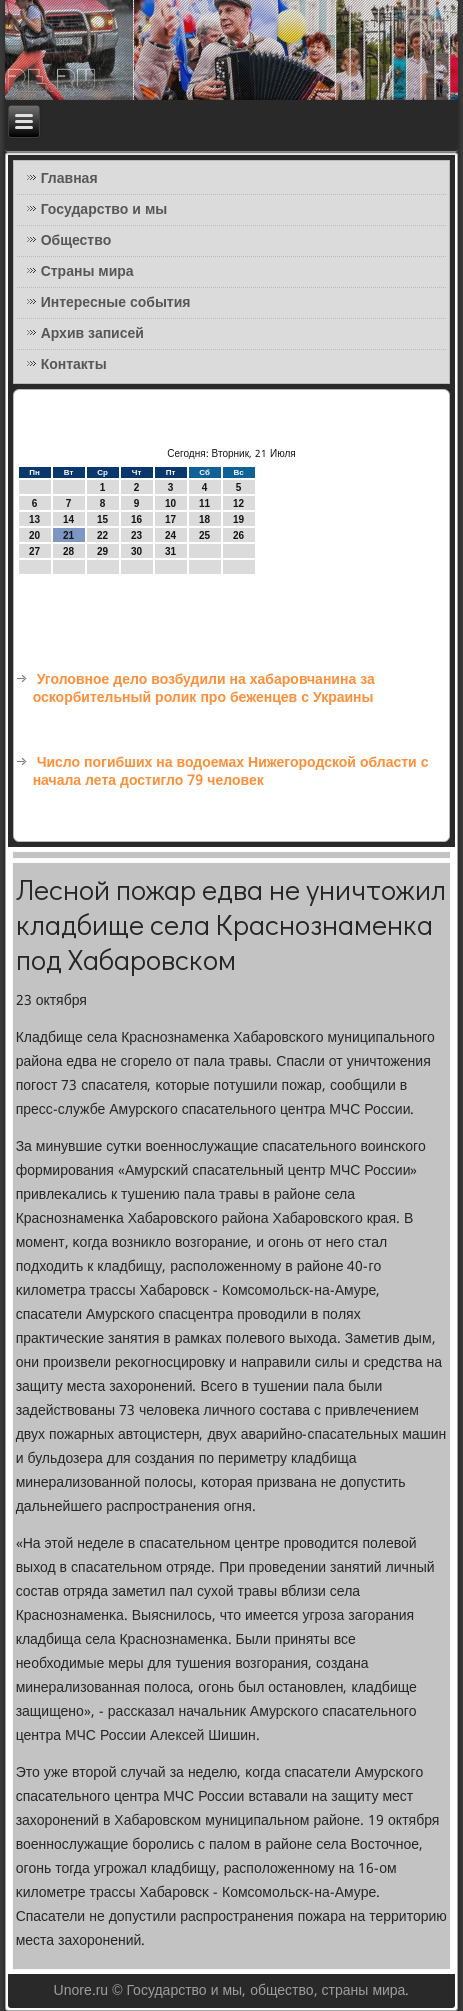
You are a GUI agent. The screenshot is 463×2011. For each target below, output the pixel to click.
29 (102, 551)
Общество (76, 241)
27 (34, 551)
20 (34, 535)
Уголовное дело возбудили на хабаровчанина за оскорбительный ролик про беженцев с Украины (204, 689)
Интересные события (116, 303)
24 (170, 535)
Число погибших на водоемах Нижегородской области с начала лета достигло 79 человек (231, 772)
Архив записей (92, 334)
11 (204, 503)
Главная (69, 179)
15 (102, 519)
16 (136, 519)
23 (136, 535)
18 (204, 519)
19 (238, 519)
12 (238, 503)
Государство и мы (104, 210)
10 (170, 503)
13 (34, 519)
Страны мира (87, 272)
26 (238, 535)
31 (170, 551)
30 (136, 551)
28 (68, 551)
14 (68, 519)
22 (102, 535)
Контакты (74, 365)
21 (68, 535)
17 (170, 519)
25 (204, 535)
